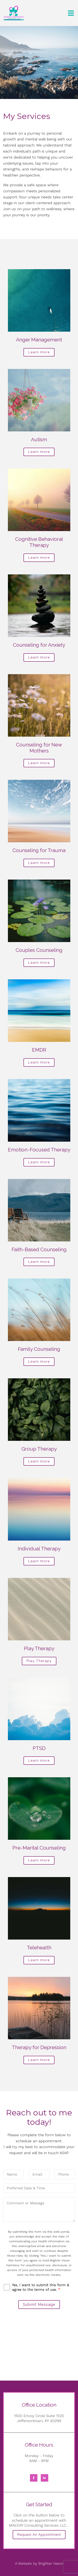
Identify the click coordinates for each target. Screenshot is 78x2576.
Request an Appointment (39, 2535)
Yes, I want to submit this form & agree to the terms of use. (40, 2287)
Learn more (39, 352)
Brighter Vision (50, 2563)
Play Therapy (39, 1661)
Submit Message (39, 2304)
